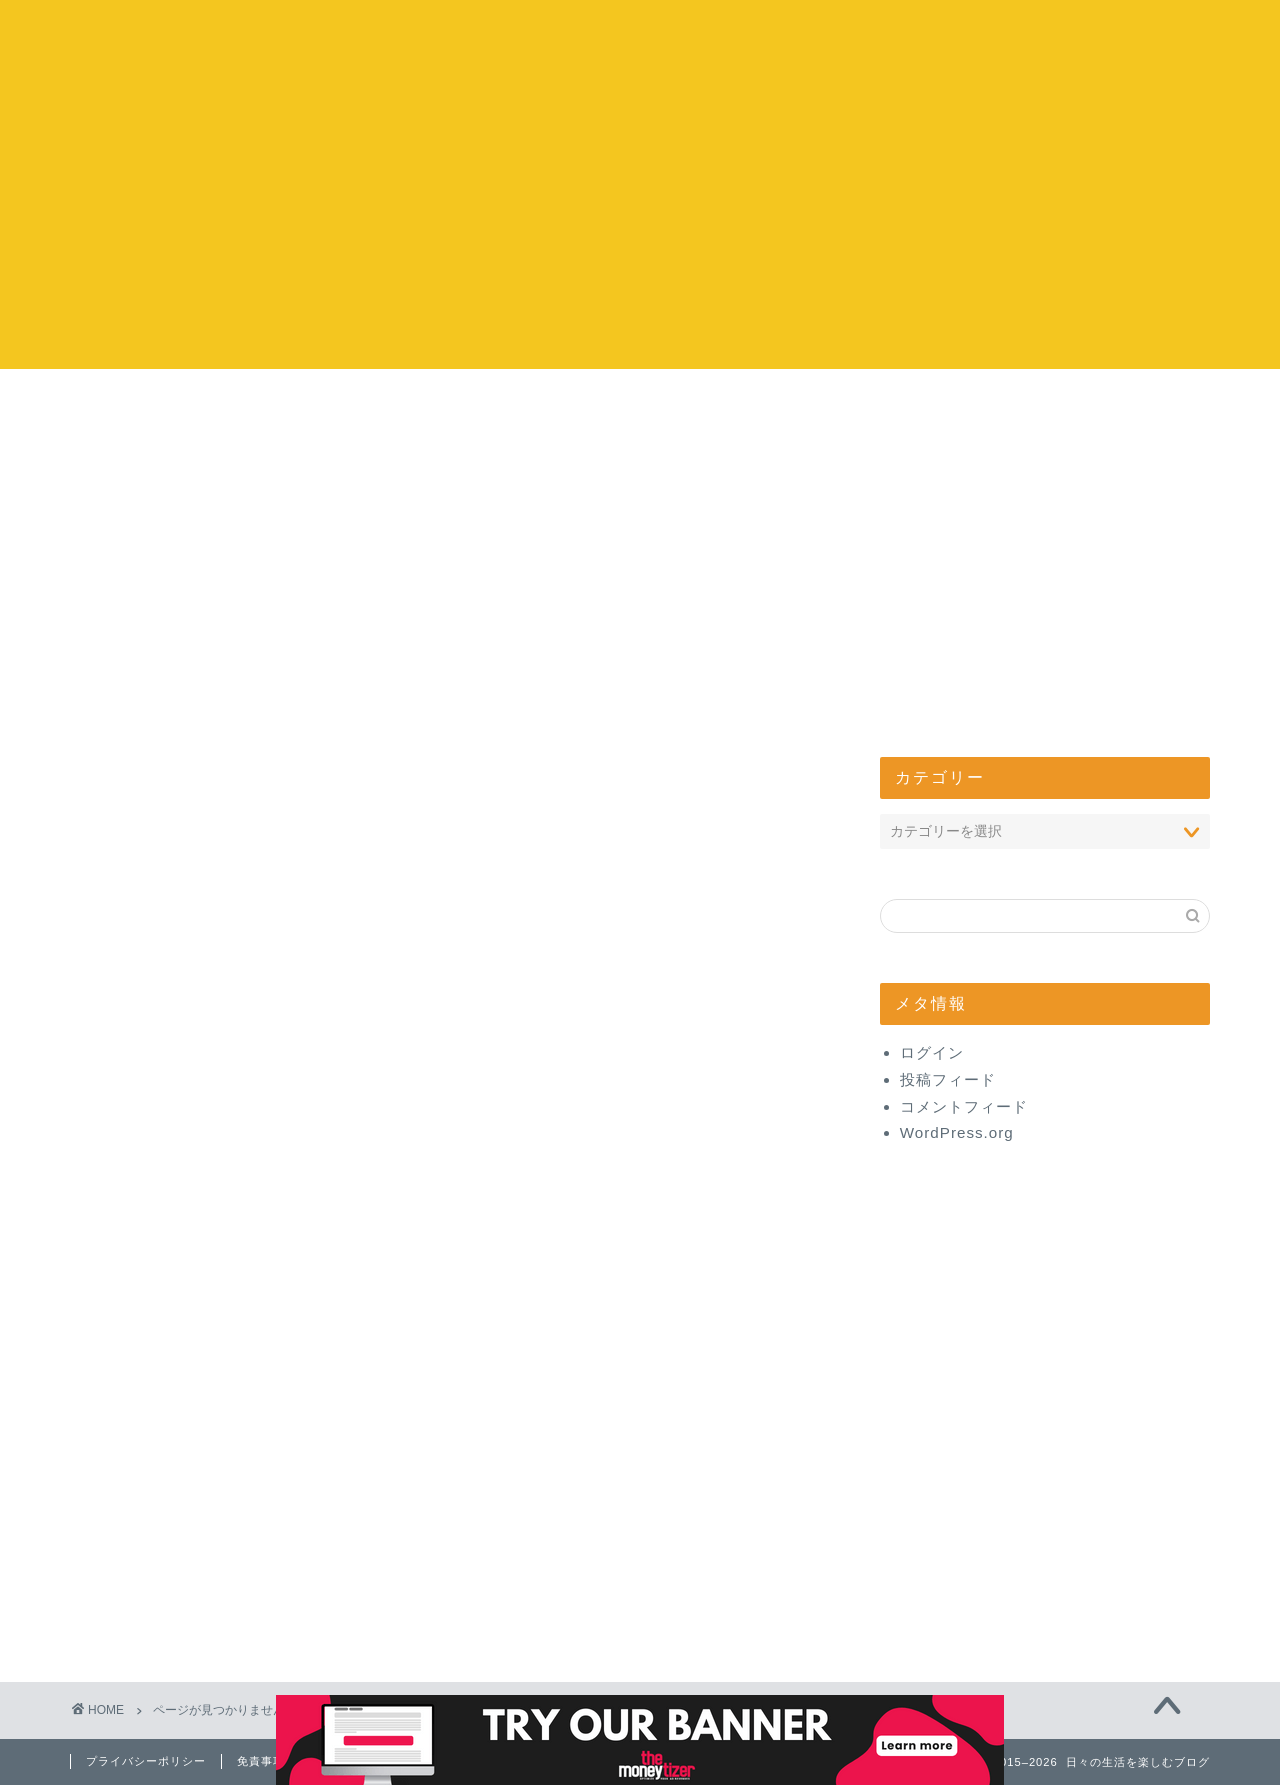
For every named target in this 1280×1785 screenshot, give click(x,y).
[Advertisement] (640, 229)
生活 (167, 1270)
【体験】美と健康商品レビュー (269, 1589)
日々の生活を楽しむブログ (640, 40)
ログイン (932, 1052)
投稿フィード (948, 1079)
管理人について (1002, 405)
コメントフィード (964, 1106)
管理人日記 (192, 1615)
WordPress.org (957, 1132)
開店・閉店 (192, 1296)
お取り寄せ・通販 (218, 1482)
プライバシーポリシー (146, 1761)
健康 (167, 1562)
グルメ (175, 1456)
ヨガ (167, 1376)
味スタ (175, 1349)
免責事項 (261, 1761)
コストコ (279, 405)
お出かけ (520, 405)
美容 (167, 1536)
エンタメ (761, 405)
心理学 (175, 1323)
